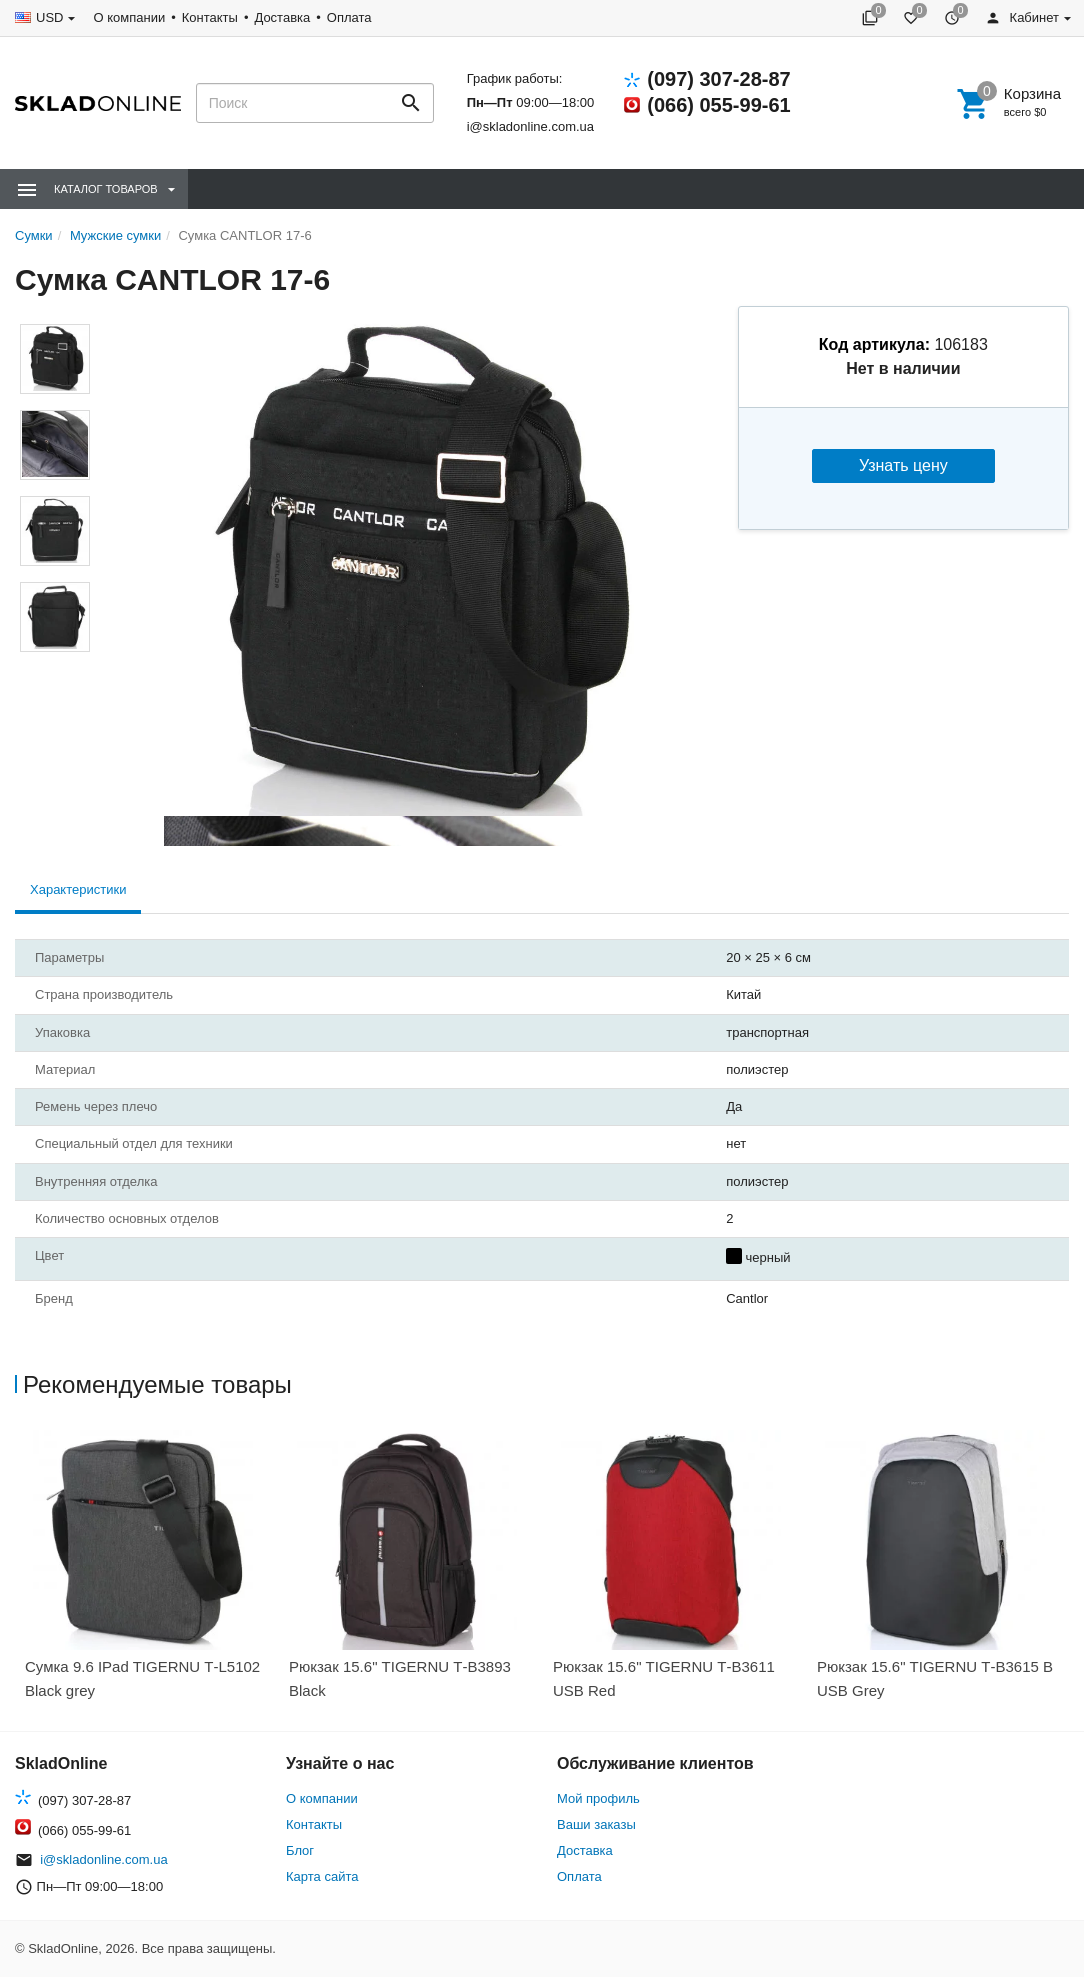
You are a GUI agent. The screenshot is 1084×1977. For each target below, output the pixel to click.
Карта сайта (322, 1876)
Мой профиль (598, 1798)
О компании (129, 17)
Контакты (210, 17)
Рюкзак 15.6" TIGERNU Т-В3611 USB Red (664, 1678)
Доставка (282, 17)
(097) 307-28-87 (718, 79)
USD (49, 17)
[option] (147, 1571)
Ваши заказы (596, 1824)
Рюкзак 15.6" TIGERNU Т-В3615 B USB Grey (935, 1678)
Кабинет (1022, 17)
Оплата (349, 17)
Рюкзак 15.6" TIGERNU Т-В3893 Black (400, 1678)
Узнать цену (903, 465)
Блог (300, 1850)
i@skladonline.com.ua (530, 126)
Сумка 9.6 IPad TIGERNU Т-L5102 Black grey (142, 1678)
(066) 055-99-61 (718, 105)
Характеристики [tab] (78, 889)
